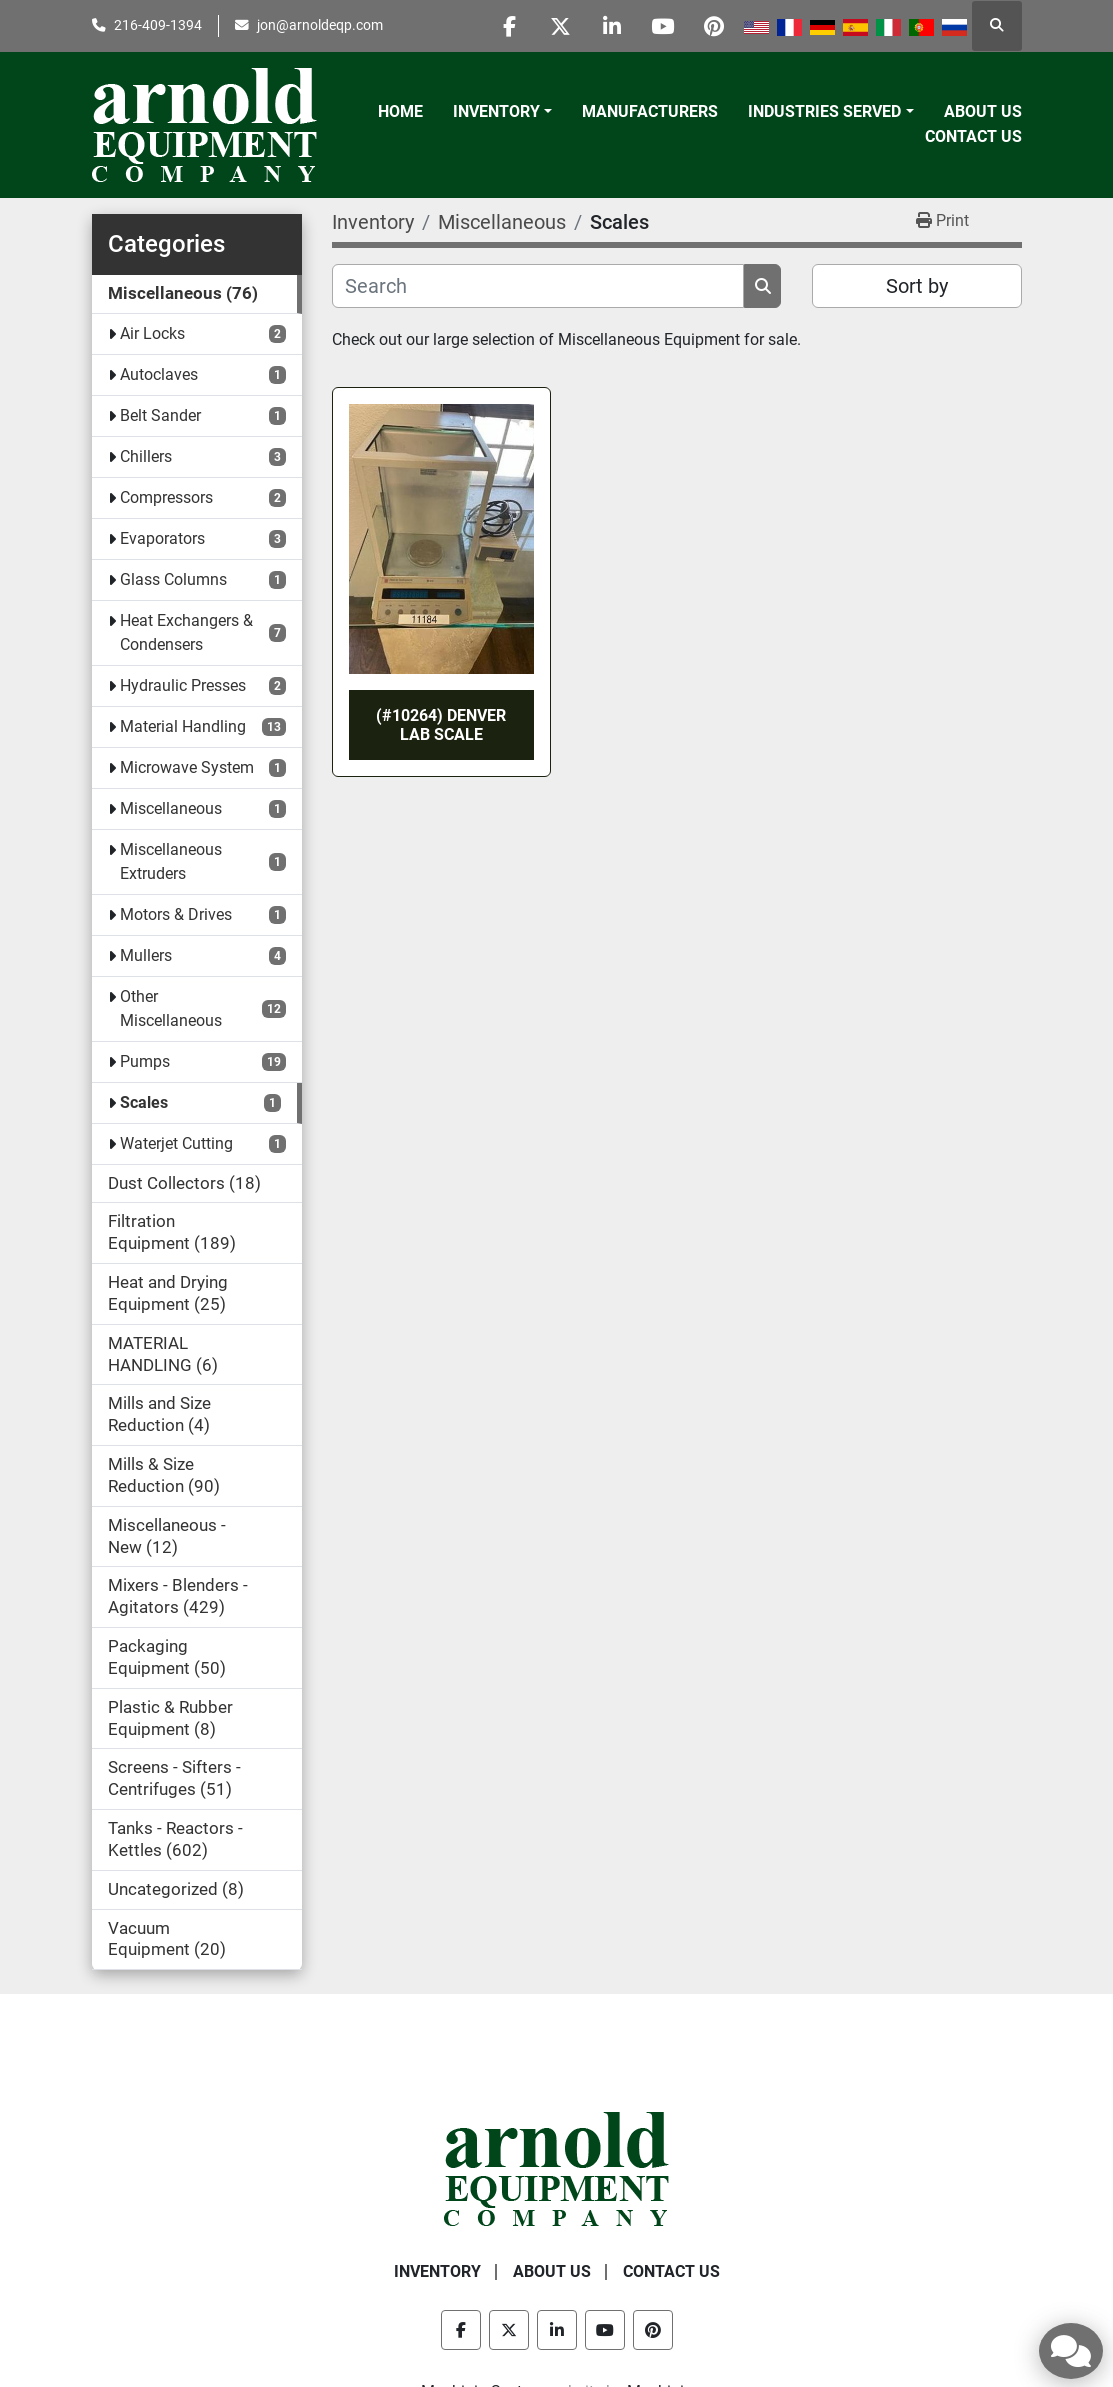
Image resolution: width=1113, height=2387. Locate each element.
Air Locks (152, 333)
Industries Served (824, 111)
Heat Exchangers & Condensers (186, 632)
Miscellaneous (171, 808)
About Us (983, 111)
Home (400, 111)
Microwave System (187, 767)
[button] (502, 112)
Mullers (146, 955)
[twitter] (561, 26)
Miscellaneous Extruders (171, 861)
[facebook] (510, 26)
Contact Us (973, 136)
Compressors (166, 497)
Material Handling (183, 726)
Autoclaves (159, 374)
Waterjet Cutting (176, 1143)
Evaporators (162, 538)
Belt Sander (160, 415)
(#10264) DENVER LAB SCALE (441, 725)
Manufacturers (650, 111)
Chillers (146, 456)
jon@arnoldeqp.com (320, 25)
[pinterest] (714, 26)
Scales (144, 1102)
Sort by (917, 286)
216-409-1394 (158, 25)
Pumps (145, 1061)
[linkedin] (612, 26)
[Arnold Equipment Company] (556, 2167)
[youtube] (663, 26)
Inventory (496, 111)
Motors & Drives (176, 914)
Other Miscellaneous (171, 1008)
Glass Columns (173, 579)
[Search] (538, 286)
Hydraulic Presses (183, 685)
